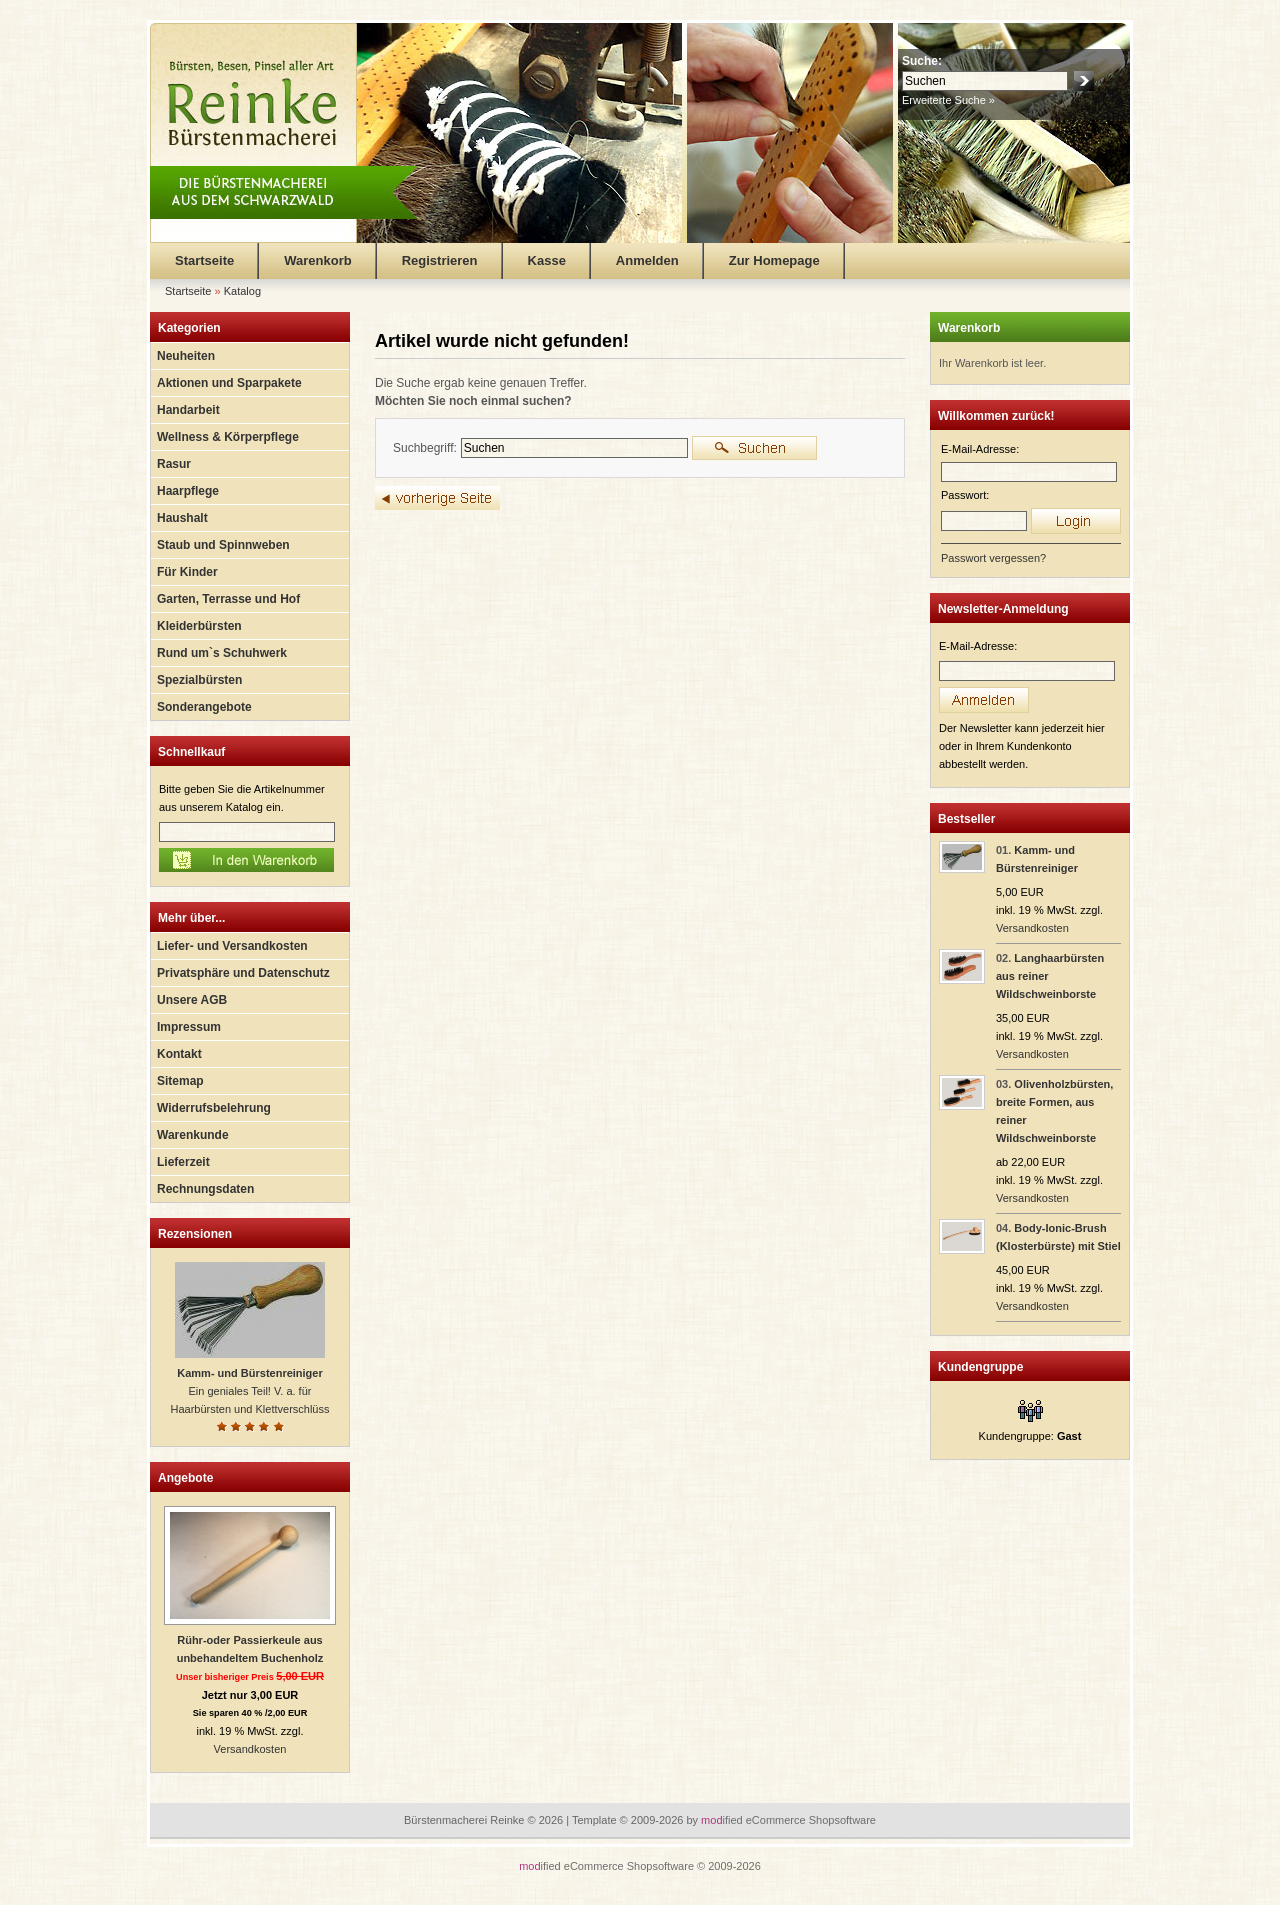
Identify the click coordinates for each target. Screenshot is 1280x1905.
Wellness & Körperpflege (228, 437)
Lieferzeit (183, 1162)
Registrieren (440, 260)
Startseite (204, 260)
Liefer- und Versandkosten (232, 946)
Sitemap (180, 1081)
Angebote (185, 1478)
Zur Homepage (774, 260)
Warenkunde (193, 1135)
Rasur (174, 464)
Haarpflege (188, 491)
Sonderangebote (204, 707)
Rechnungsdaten (205, 1189)
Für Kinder (187, 572)
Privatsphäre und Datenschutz (243, 973)
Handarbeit (188, 410)
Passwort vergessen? (993, 558)
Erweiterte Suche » (948, 100)
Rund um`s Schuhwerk (222, 653)
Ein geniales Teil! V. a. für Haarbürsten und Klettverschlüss (250, 1391)
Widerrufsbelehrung (214, 1108)
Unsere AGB (192, 1000)
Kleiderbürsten (199, 626)
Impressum (189, 1027)
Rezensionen (195, 1234)
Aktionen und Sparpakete (229, 383)
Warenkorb (317, 260)
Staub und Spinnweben (223, 545)
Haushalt (182, 518)
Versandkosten (250, 1749)
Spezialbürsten (199, 680)
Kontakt (179, 1054)
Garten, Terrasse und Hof (228, 599)
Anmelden (647, 260)
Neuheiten (186, 356)
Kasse (547, 260)
